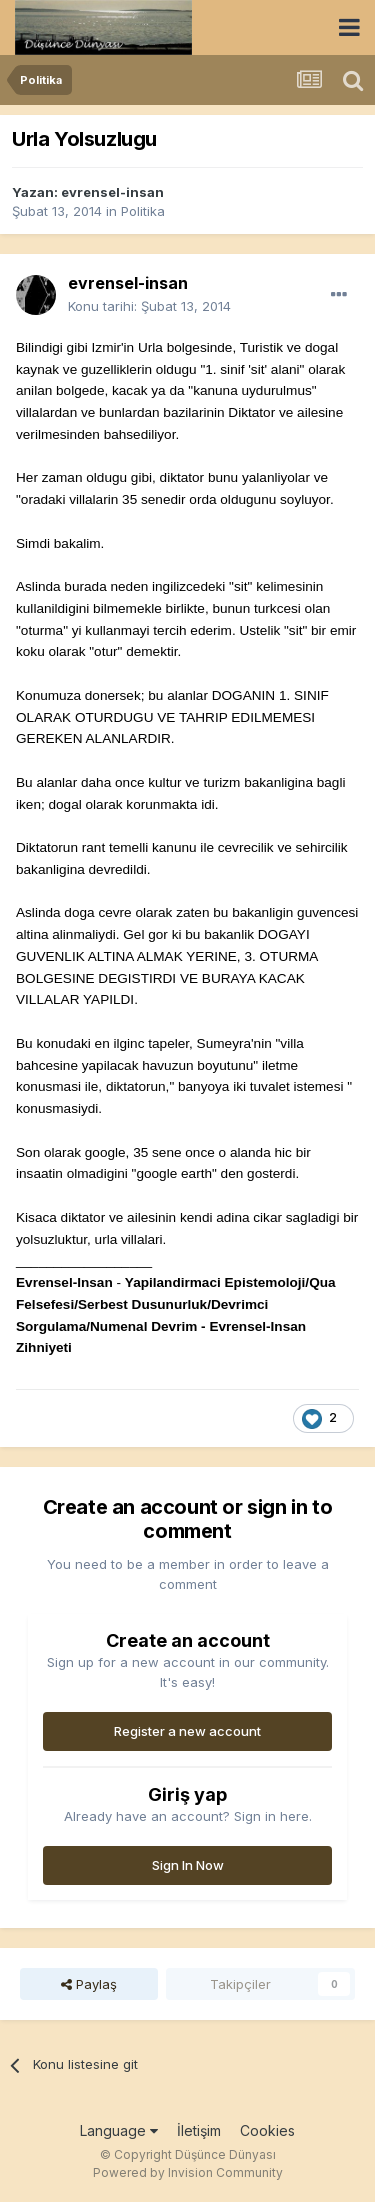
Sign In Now (188, 1865)
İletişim (199, 2130)
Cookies (267, 2130)
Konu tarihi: (149, 306)
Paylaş (89, 1984)
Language (119, 2130)
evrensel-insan (112, 192)
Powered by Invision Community (188, 2172)
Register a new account (187, 1731)
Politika (143, 211)
